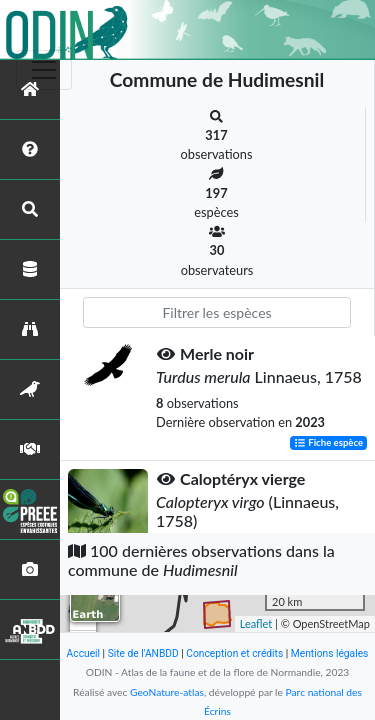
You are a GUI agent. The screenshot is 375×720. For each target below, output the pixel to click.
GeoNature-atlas (167, 692)
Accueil (83, 653)
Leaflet (256, 623)
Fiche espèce (328, 442)
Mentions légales (330, 653)
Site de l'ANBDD (143, 653)
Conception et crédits (234, 653)
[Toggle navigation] (44, 70)
